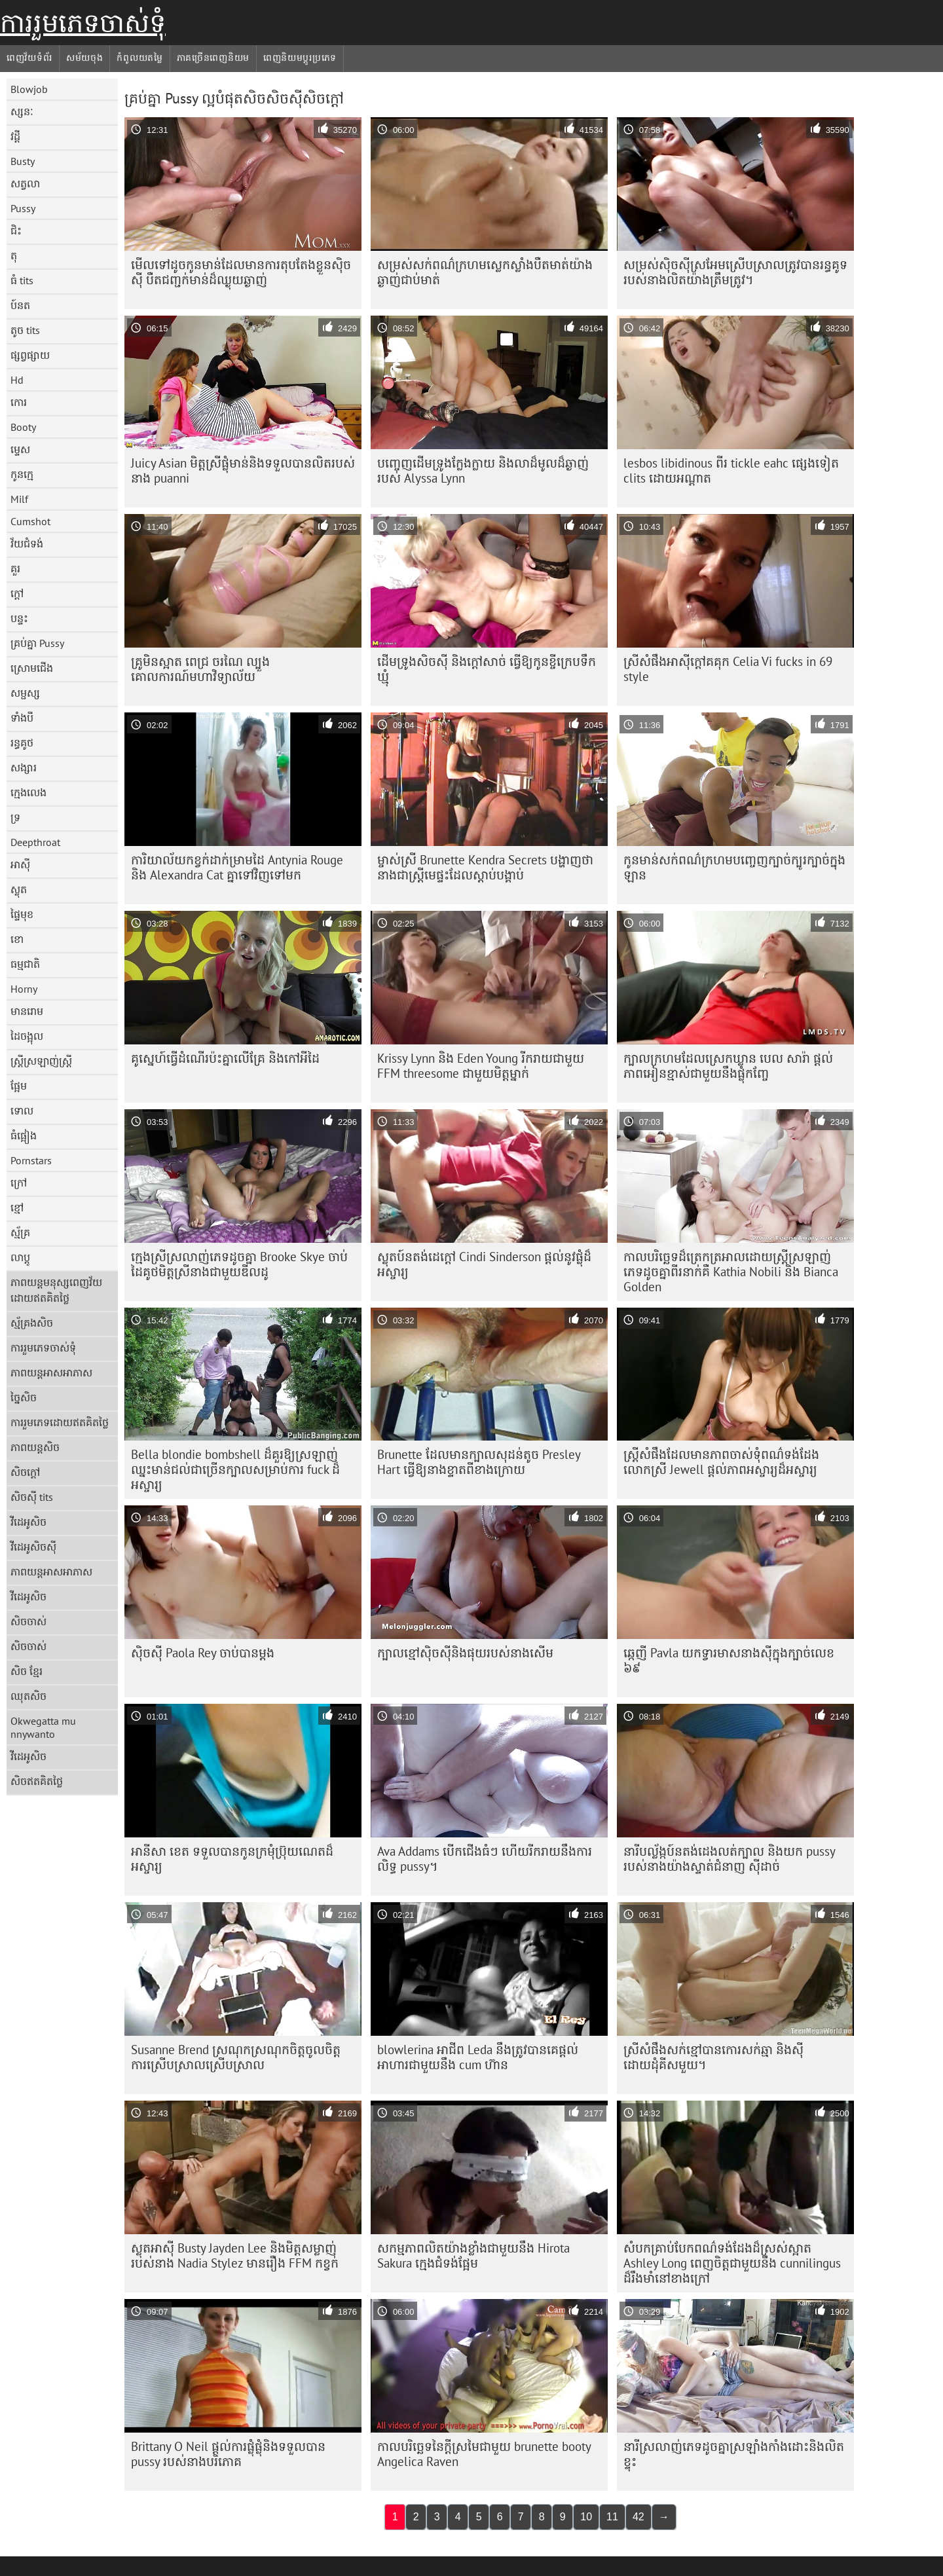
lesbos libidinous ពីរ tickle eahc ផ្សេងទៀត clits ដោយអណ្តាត (731, 470)
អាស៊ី (20, 864)
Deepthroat (35, 842)
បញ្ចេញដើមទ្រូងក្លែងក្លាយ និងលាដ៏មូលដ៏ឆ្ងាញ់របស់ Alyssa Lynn (483, 470)
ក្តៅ (17, 593)
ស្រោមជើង (31, 667)
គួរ (15, 568)
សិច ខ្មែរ (26, 1671)
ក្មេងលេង (28, 792)
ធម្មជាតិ (25, 963)
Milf (19, 499)
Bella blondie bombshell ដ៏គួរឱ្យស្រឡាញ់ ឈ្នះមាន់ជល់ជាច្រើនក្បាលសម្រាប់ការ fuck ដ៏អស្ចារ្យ (235, 1469)
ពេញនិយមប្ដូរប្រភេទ (300, 58)
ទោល (21, 1110)
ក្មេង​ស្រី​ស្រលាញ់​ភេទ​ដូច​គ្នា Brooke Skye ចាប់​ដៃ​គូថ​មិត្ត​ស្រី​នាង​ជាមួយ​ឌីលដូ (239, 1264)
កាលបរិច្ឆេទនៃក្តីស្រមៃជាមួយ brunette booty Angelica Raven (484, 2453)
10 (586, 2516)
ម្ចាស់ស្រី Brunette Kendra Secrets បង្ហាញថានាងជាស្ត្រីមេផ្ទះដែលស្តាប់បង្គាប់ (485, 867)
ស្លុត (18, 889)
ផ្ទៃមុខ (21, 914)
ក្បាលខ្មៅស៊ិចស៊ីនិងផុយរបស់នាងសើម (465, 1653)
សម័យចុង (84, 58)
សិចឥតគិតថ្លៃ (36, 1781)
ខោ (17, 939)
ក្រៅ (18, 1182)
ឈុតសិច (28, 1695)
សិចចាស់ (28, 1621)
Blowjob (29, 89)
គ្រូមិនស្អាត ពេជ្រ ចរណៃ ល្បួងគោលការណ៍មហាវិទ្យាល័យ (200, 668)
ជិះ (16, 230)
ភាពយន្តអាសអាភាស (51, 1372)
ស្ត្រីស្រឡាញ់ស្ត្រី (41, 1060)
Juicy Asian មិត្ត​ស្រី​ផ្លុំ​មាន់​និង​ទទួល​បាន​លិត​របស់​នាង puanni (243, 470)
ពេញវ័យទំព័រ (29, 58)
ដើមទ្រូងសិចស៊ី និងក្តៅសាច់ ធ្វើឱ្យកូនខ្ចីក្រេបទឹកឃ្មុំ (486, 668)
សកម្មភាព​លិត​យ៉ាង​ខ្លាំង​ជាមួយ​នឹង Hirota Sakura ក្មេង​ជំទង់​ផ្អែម (473, 2255)
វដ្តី (15, 136)
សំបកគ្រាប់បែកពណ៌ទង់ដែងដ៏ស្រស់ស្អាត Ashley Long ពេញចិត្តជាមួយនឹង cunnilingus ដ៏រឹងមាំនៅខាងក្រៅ (732, 2263)
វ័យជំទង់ (26, 543)
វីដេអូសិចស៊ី (33, 1546)
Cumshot (30, 521)
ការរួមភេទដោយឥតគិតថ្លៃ (59, 1422)
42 (638, 2516)
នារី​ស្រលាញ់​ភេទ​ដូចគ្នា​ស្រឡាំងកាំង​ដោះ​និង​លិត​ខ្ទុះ (733, 2453)
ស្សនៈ (21, 111)
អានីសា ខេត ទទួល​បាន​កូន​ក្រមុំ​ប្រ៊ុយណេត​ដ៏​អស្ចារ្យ (232, 1858)
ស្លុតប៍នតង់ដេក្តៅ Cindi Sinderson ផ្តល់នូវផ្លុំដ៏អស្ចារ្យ (484, 1264)
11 (612, 2516)
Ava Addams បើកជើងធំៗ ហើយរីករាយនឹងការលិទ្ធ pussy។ (484, 1858)
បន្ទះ (19, 618)
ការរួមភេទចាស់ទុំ (83, 23)
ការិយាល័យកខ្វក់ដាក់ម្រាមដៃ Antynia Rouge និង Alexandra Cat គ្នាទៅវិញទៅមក (237, 867)
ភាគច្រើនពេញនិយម (213, 58)
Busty (22, 161)
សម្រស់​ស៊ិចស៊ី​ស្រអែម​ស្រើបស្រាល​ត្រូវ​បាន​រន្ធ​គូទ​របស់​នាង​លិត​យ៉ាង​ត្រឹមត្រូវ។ (735, 272)
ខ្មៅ (17, 1207)
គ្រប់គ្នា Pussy (37, 643)
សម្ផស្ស (25, 692)
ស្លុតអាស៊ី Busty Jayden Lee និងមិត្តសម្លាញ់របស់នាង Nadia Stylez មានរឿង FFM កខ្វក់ (235, 2255)
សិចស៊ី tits (31, 1496)
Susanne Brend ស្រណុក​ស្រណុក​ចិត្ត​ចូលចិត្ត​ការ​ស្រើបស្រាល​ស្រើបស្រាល (236, 2057)
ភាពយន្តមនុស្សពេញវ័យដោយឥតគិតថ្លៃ (56, 1290)
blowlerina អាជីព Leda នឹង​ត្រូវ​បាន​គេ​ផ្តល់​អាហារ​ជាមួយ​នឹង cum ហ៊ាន (477, 2057)
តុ (13, 255)
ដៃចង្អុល (26, 1035)
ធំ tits (21, 280)
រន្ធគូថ (21, 742)
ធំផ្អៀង (23, 1135)
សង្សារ (23, 767)
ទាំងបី (21, 717)
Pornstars (31, 1160)
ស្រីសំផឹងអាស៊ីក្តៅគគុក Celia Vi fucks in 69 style (727, 668)
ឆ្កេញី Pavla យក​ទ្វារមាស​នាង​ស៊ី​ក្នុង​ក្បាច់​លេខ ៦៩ (728, 1660)
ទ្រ (15, 817)
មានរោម (26, 1011)
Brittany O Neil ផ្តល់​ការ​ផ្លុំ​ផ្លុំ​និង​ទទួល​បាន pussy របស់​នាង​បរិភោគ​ (228, 2453)
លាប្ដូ (20, 1257)
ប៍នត (20, 305)
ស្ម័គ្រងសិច (31, 1322)
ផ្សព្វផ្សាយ (30, 354)
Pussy (22, 208)
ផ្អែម (18, 1085)
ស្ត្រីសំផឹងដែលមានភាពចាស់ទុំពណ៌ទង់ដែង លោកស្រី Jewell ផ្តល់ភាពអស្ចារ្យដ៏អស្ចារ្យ (721, 1461)
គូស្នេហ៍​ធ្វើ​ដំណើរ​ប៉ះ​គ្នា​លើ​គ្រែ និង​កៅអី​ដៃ (225, 1058)
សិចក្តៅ (25, 1472)
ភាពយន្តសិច (35, 1447)
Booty (23, 426)
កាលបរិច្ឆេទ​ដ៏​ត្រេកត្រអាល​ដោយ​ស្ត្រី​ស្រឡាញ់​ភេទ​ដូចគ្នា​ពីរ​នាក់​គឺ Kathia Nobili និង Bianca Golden (730, 1272)
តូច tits (25, 330)
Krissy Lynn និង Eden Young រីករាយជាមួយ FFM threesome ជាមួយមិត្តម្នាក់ (480, 1065)
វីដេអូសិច (28, 1521)
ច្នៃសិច (23, 1397)
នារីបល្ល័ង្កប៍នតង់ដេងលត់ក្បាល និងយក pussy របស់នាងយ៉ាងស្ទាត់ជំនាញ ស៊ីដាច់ (729, 1858)
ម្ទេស (20, 449)
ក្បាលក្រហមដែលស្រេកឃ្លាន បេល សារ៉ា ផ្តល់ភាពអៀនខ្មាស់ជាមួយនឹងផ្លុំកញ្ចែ (728, 1065)
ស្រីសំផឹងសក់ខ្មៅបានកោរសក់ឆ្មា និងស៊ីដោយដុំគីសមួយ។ (713, 2057)
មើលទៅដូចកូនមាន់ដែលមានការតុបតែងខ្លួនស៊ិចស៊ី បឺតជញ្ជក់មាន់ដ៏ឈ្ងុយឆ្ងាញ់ (241, 272)
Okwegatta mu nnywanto (43, 1727)
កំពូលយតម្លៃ (139, 58)
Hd (17, 379)
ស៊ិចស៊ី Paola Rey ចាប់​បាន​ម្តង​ (202, 1653)
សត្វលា (25, 183)
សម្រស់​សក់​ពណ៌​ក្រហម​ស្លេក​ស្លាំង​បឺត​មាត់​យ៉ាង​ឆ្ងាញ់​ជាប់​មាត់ (485, 272)
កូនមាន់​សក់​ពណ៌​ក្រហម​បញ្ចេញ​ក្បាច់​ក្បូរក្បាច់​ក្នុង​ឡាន (734, 867)
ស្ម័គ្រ (20, 1232)
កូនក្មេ (21, 474)
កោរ (18, 402)
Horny (23, 988)
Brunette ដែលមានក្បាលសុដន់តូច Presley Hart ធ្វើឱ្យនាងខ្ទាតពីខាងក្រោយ (479, 1461)
